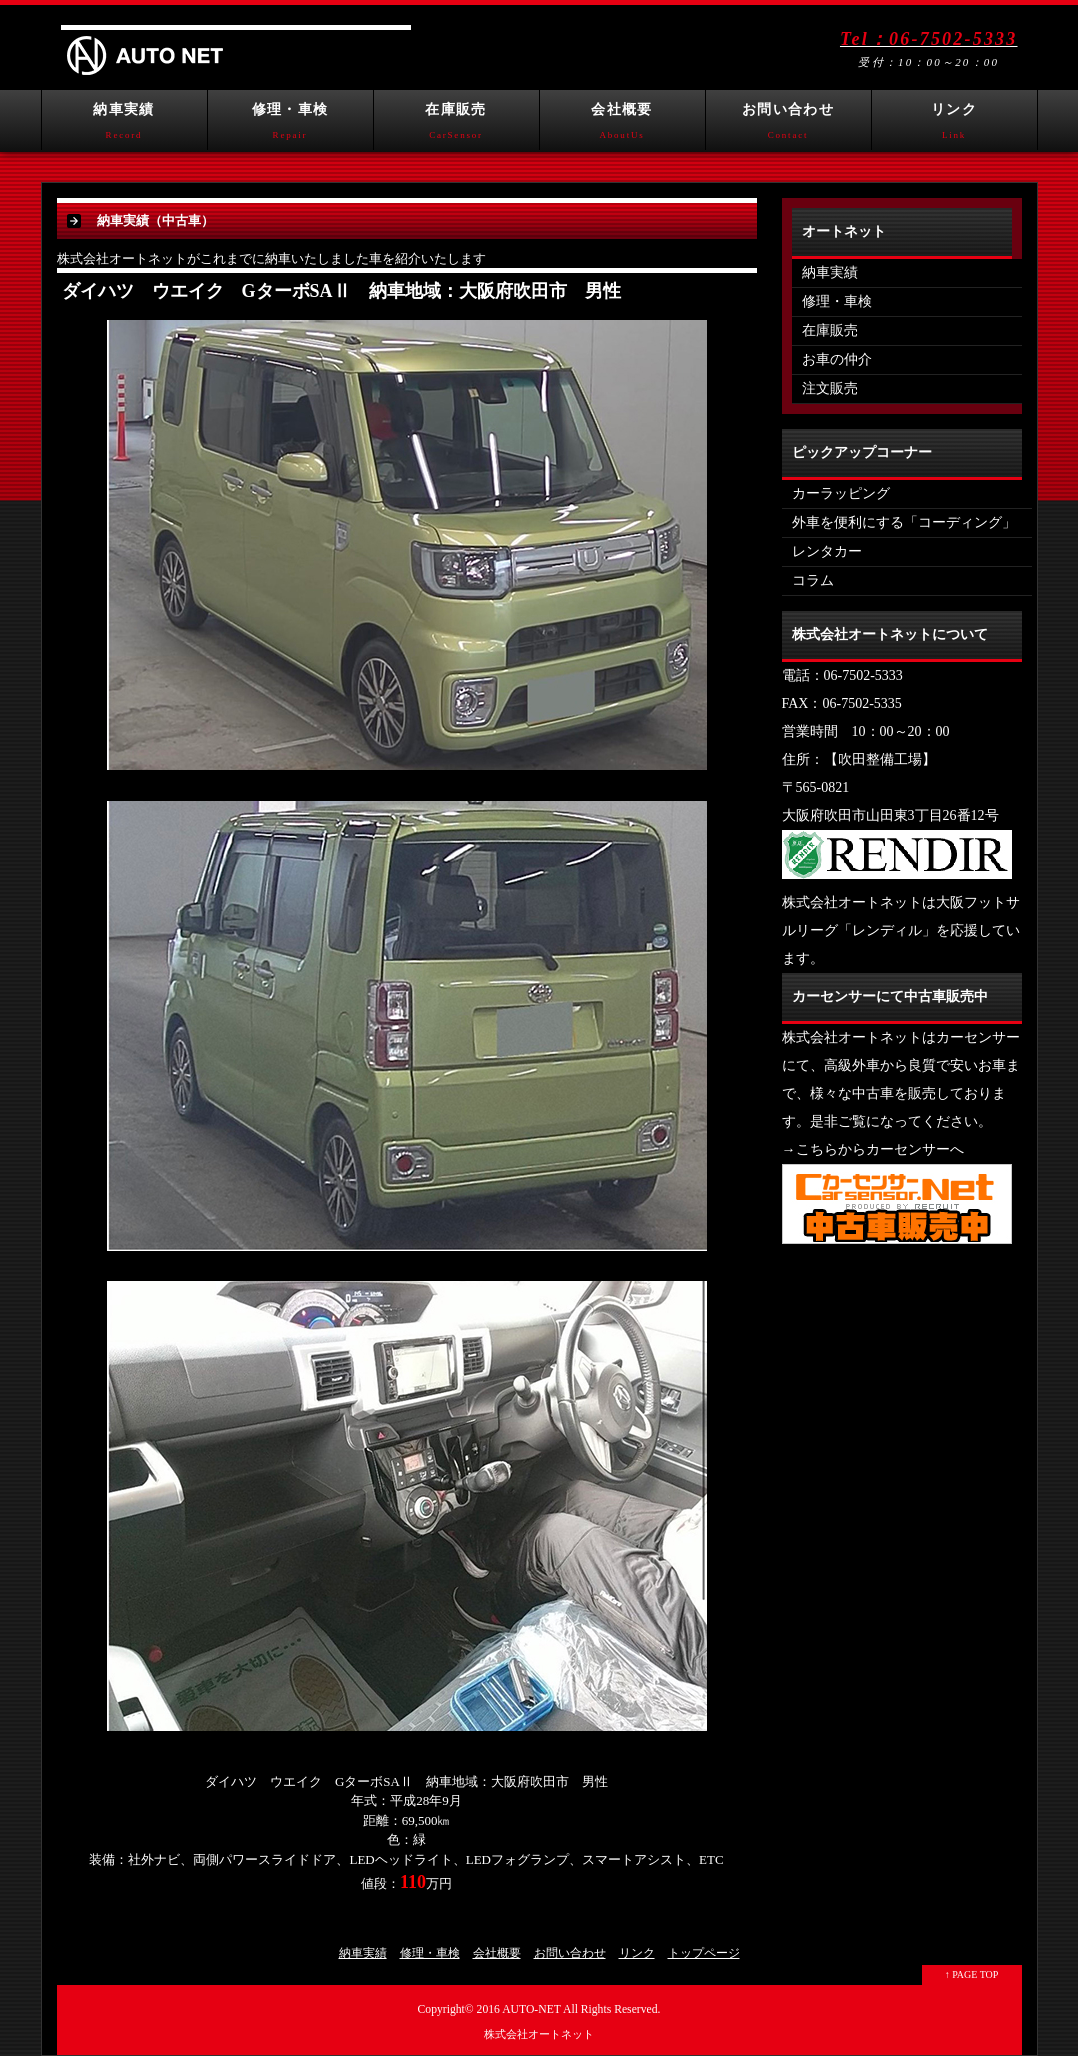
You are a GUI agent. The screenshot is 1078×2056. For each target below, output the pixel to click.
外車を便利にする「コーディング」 (904, 522)
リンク (954, 126)
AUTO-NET (531, 2009)
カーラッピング (841, 493)
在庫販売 (456, 126)
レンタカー (827, 551)
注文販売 (830, 388)
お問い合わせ (788, 126)
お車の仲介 (837, 359)
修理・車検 (290, 126)
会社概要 (622, 126)
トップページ (704, 1953)
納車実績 (124, 126)
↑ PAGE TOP (972, 1974)
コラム (813, 580)
